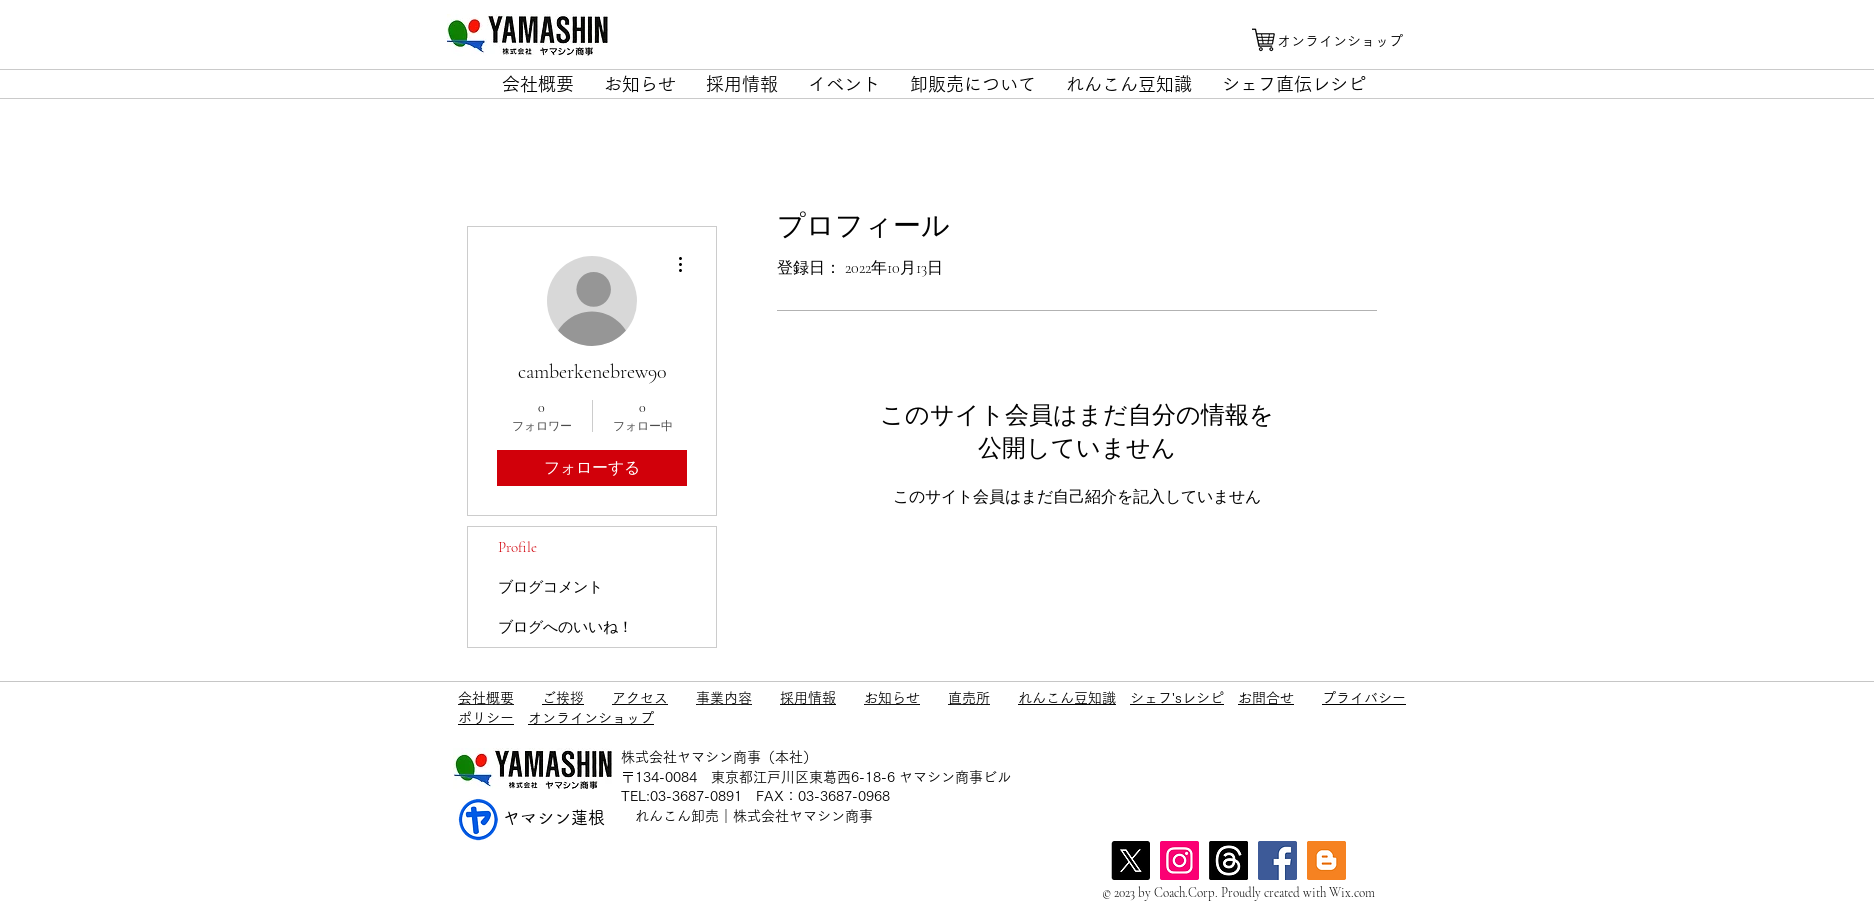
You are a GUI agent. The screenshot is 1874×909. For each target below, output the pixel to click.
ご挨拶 (563, 698)
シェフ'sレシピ (1177, 698)
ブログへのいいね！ (565, 627)
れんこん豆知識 (1067, 698)
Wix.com (1352, 893)
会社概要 (486, 698)
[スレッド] (1228, 860)
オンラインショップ (591, 718)
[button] (538, 84)
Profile (517, 547)
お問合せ (1266, 698)
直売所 (969, 698)
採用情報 (808, 698)
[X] (1130, 860)
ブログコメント (550, 587)
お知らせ (892, 698)
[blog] (1326, 860)
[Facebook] (1277, 860)
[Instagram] (1179, 860)
